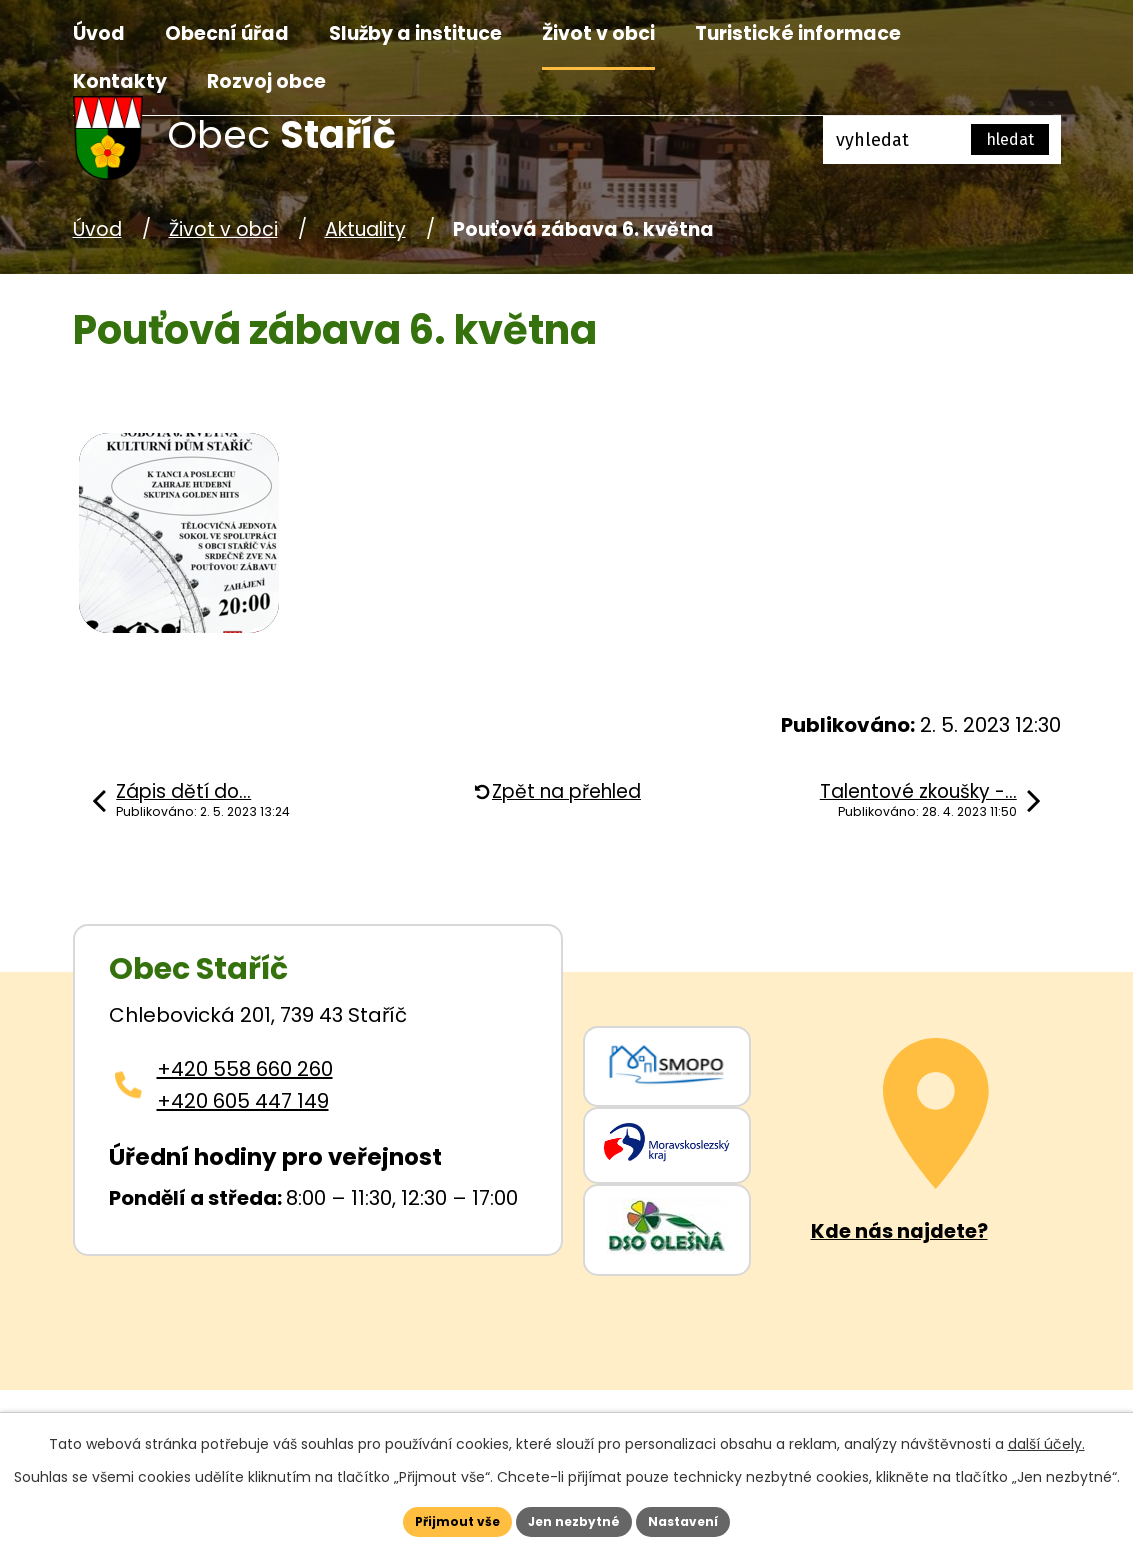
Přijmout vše (428, 1518)
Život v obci (598, 33)
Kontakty (120, 81)
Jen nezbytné (574, 1518)
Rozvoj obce (266, 81)
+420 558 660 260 (245, 1069)
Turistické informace (798, 33)
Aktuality (365, 229)
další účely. (1046, 1437)
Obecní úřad (227, 33)
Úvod (99, 33)
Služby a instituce (415, 33)
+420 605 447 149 (243, 1101)
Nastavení (713, 1518)
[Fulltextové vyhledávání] (942, 140)
